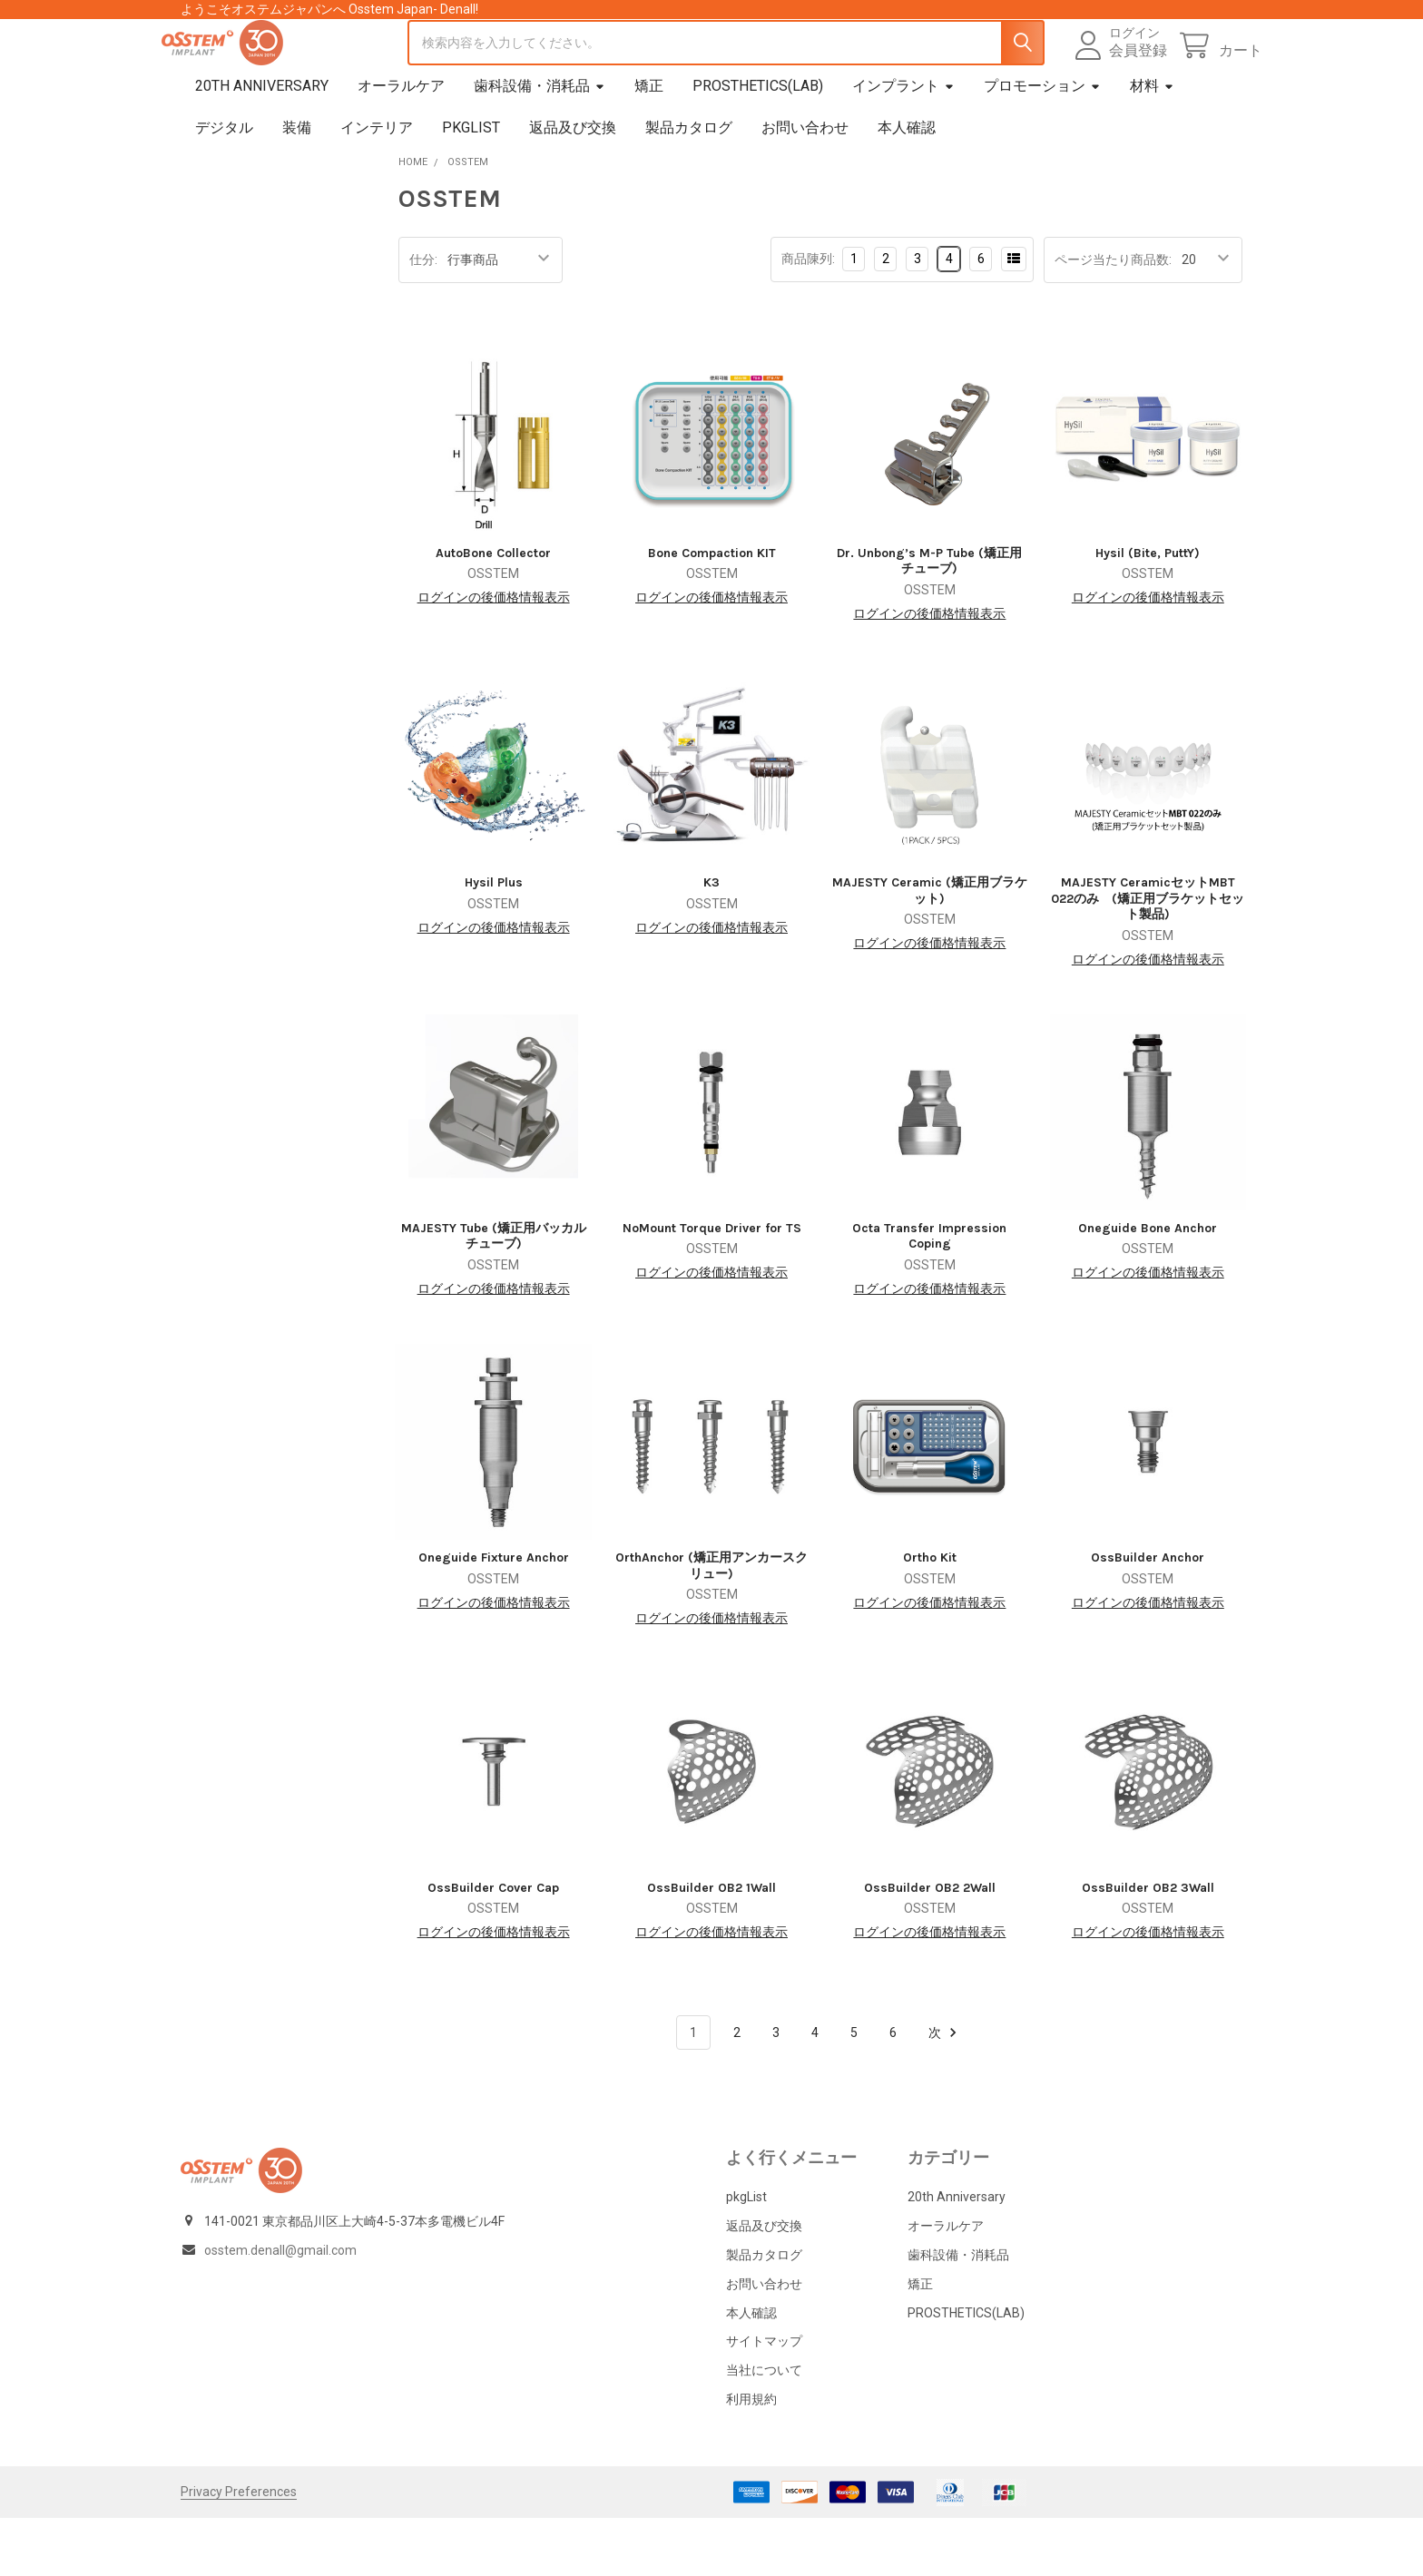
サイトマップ (764, 2399)
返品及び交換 (572, 185)
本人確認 (907, 185)
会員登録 (1118, 79)
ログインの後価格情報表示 (493, 655)
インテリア (376, 185)
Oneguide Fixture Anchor (493, 1615)
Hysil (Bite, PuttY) (1147, 611)
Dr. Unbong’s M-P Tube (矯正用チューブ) (929, 619)
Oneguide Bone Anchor (1147, 1286)
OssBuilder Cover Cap (493, 1946)
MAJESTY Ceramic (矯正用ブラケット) (929, 949)
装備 (296, 185)
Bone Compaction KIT (712, 611)
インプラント (903, 143)
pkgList (471, 185)
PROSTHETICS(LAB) (757, 143)
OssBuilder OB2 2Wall (930, 1946)
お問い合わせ (805, 185)
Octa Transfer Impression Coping (929, 1294)
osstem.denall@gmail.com (280, 2308)
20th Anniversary (262, 143)
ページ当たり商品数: (1113, 317)
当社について (764, 2428)
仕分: (423, 317)
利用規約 (751, 2457)
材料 (1152, 143)
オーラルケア (401, 143)
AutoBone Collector (493, 611)
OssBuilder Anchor (1147, 1615)
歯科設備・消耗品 (539, 143)
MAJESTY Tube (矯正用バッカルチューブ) (493, 1294)
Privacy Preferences (239, 2549)
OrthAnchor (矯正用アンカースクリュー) (711, 1624)
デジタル (224, 185)
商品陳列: (808, 316)
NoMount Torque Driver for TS (712, 1286)
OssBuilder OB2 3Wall (1148, 1946)
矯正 (648, 143)
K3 (711, 940)
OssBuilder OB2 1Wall (711, 1946)
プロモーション (1042, 143)
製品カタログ (688, 185)
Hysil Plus (494, 940)
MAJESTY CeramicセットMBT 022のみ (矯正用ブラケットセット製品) (1147, 956)
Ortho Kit (930, 1615)
